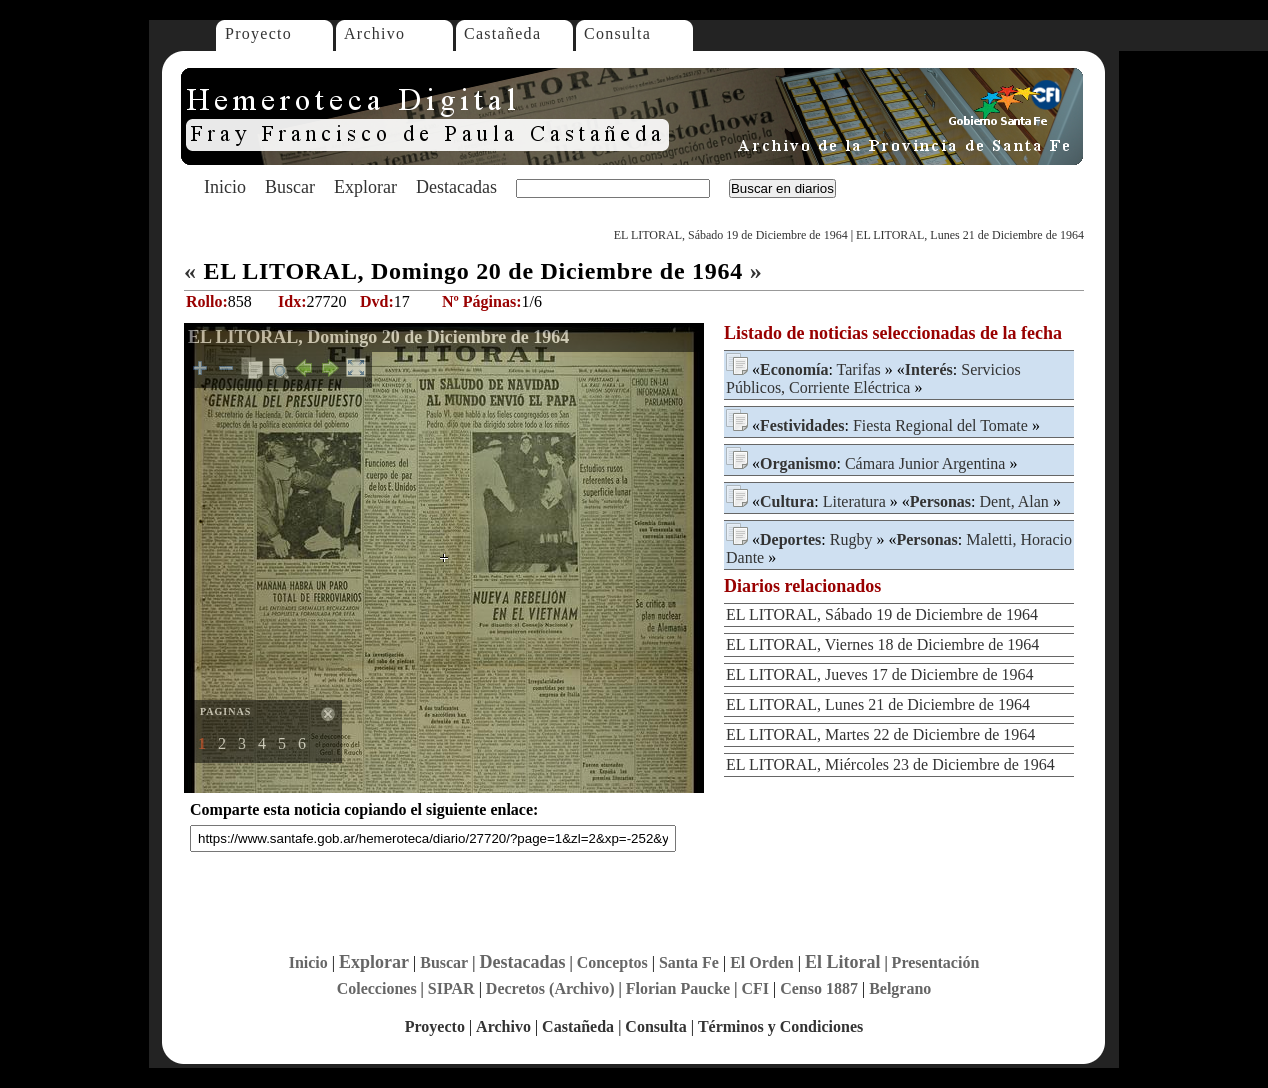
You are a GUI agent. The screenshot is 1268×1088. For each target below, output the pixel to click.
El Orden (762, 962)
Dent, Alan (1014, 501)
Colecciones (377, 988)
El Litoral (843, 962)
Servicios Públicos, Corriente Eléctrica (873, 378)
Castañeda (502, 33)
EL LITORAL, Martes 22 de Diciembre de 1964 (880, 734)
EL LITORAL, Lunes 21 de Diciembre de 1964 (970, 235)
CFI (755, 988)
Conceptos (612, 962)
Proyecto (258, 33)
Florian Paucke (678, 988)
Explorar (365, 187)
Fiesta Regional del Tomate (940, 425)
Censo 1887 (819, 988)
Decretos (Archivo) (550, 988)
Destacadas (456, 187)
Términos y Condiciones (780, 1026)
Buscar (290, 187)
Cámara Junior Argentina (925, 463)
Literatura (854, 501)
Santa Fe (689, 962)
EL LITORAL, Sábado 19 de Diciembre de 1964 (731, 235)
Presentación (936, 962)
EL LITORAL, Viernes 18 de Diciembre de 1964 (882, 644)
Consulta (617, 33)
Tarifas (859, 369)
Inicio (225, 187)
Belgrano (900, 988)
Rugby (851, 539)
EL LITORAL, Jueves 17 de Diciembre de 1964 (879, 674)
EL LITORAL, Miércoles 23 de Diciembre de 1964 (890, 764)
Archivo (374, 33)
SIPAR (451, 988)
